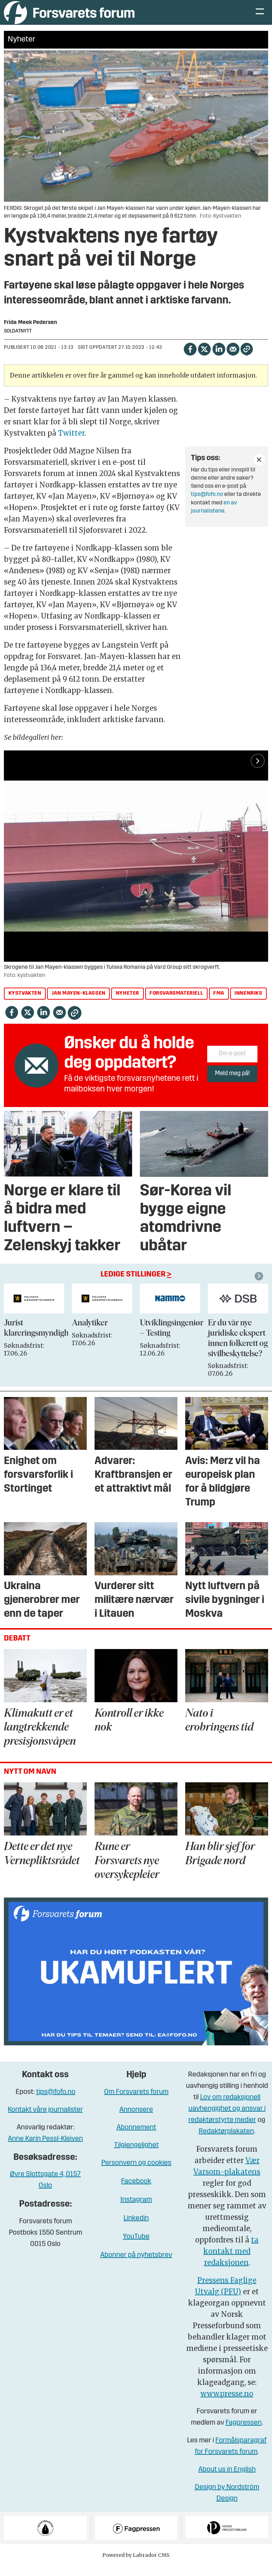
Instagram (136, 2210)
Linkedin (136, 2228)
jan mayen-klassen (79, 1004)
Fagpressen (244, 2433)
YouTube (136, 2247)
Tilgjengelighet (136, 2155)
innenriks (248, 1004)
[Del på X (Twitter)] (204, 359)
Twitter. (72, 443)
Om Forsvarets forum (136, 2102)
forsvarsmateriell (176, 1004)
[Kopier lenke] (246, 359)
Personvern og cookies (136, 2173)
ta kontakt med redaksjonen (231, 2262)
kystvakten (24, 1004)
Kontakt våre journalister (45, 2120)
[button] (260, 1286)
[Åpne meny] (260, 17)
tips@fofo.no (207, 505)
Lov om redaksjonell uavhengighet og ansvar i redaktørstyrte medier (227, 2119)
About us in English (227, 2480)
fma (218, 1004)
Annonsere (136, 2120)
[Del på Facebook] (190, 359)
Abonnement (136, 2137)
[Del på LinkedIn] (219, 359)
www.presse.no (226, 2404)
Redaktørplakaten (226, 2142)
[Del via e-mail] (233, 359)
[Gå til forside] (69, 17)
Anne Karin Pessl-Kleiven (45, 2149)
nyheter (127, 1004)
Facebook (136, 2191)
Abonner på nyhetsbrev (136, 2265)
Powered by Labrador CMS (136, 2565)
